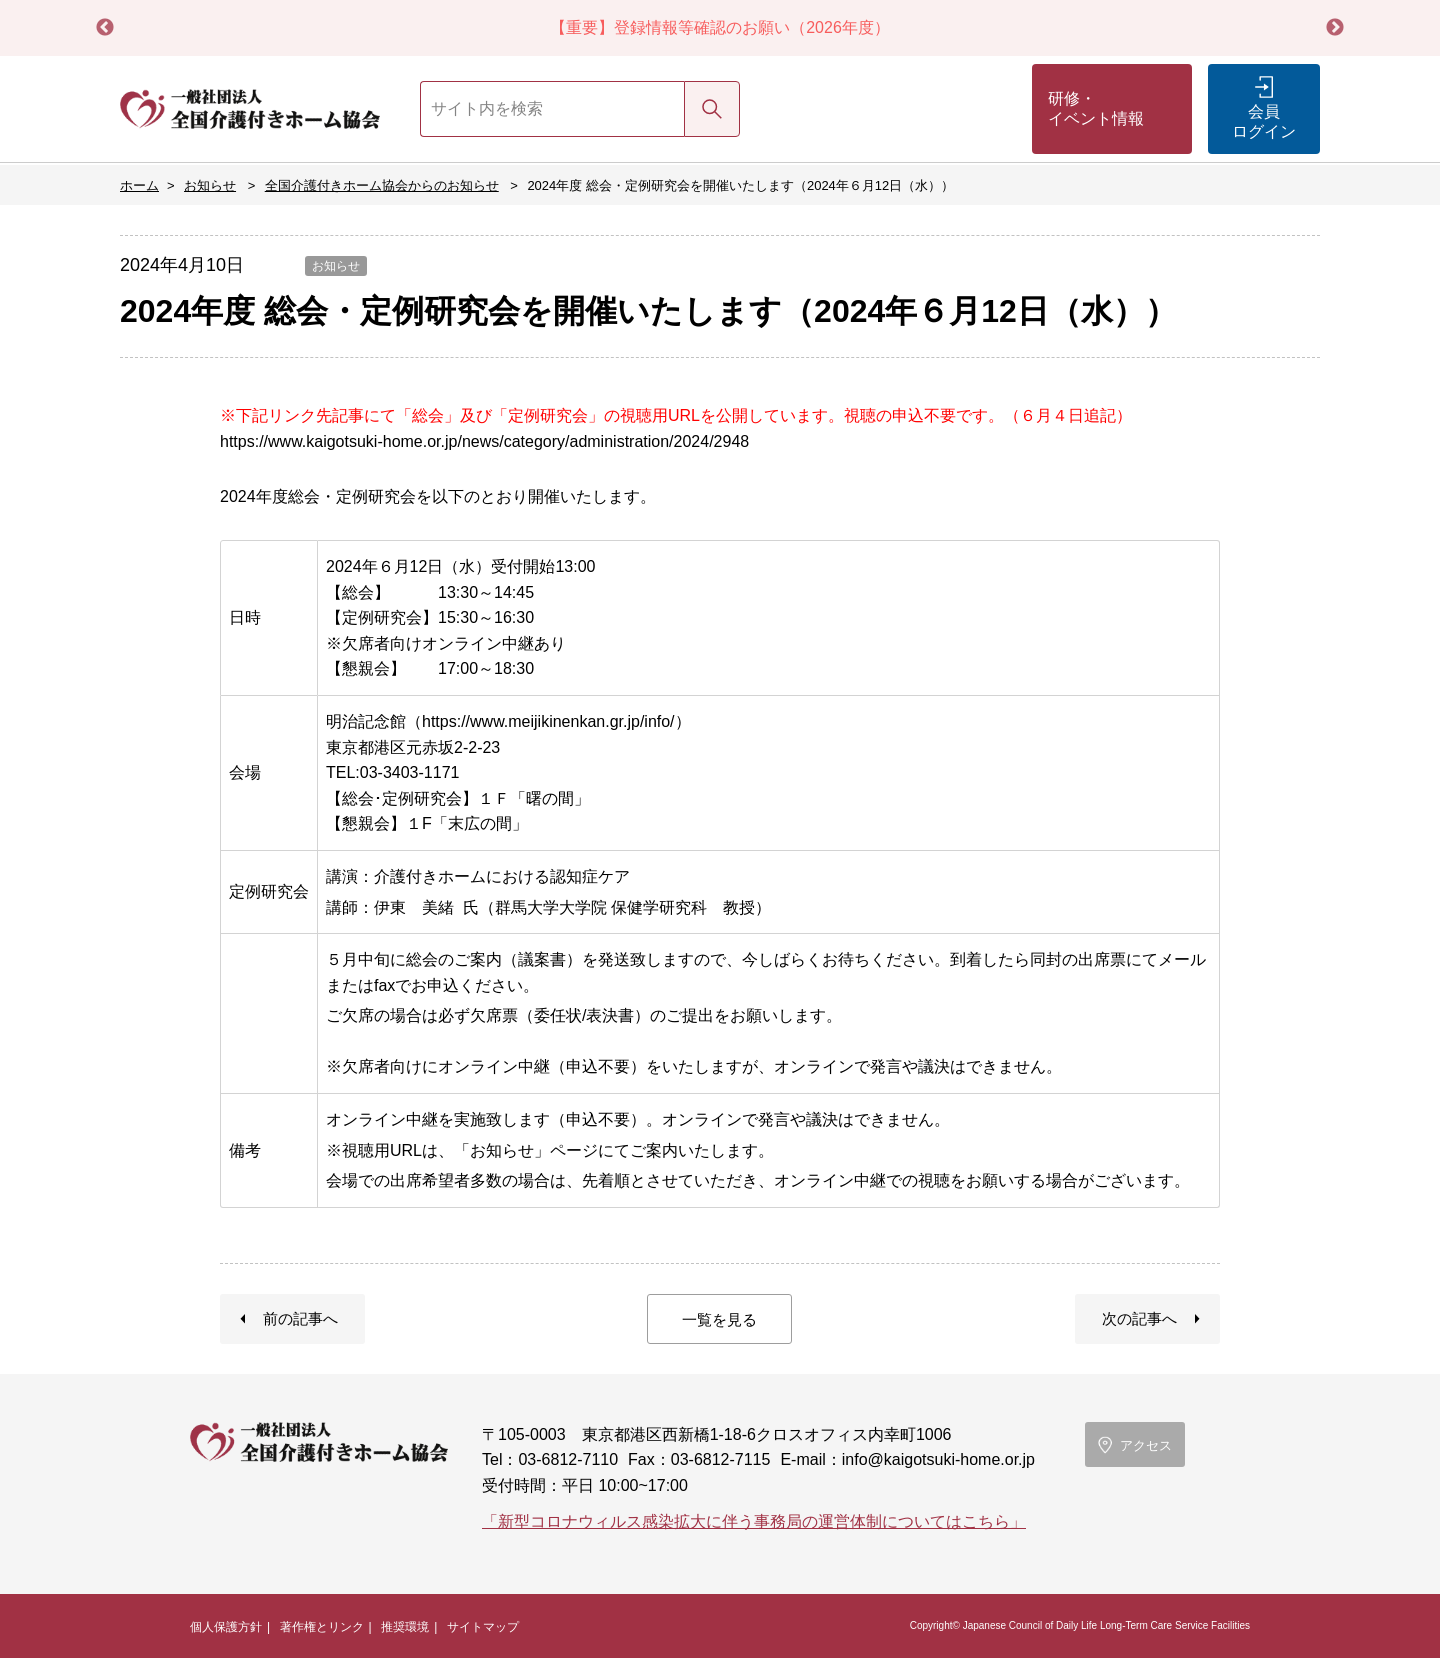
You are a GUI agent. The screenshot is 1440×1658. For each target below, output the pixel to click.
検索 (712, 108)
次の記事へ (1139, 1318)
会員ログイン (1264, 121)
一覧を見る (719, 1319)
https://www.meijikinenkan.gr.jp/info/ (548, 721)
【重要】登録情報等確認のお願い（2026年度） (720, 27)
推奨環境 (405, 1627)
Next (1335, 28)
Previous (105, 28)
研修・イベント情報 (1096, 108)
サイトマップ (483, 1627)
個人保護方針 (226, 1627)
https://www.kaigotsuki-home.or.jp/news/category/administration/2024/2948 (484, 441)
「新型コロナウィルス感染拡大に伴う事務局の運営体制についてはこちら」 (754, 1521)
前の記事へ (300, 1318)
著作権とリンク (322, 1627)
